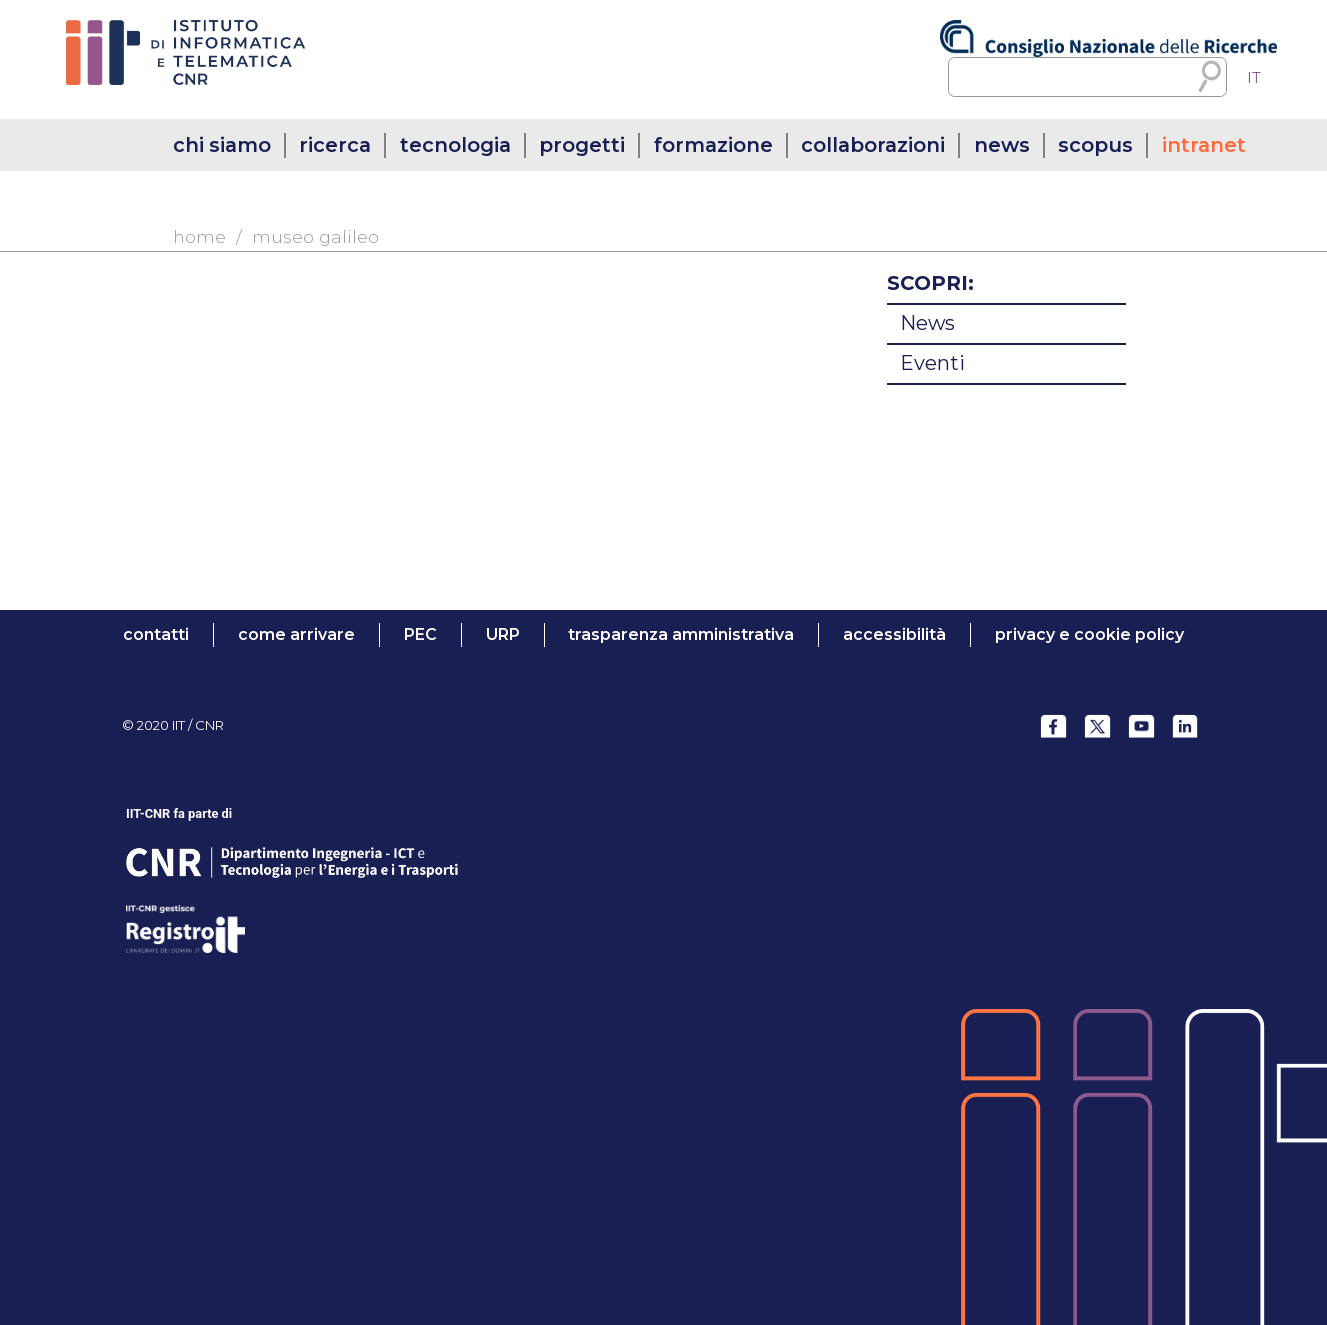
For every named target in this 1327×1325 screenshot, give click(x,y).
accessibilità (894, 634)
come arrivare (296, 634)
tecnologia (455, 145)
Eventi (932, 363)
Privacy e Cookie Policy (1089, 634)
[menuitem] (1254, 77)
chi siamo (222, 145)
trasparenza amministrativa (681, 634)
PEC (420, 634)
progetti (582, 145)
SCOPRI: (930, 283)
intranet (1204, 145)
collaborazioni (873, 145)
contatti (156, 634)
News (927, 323)
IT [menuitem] (1254, 78)
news (1002, 145)
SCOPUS (1095, 145)
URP (503, 634)
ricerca (335, 145)
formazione (713, 145)
